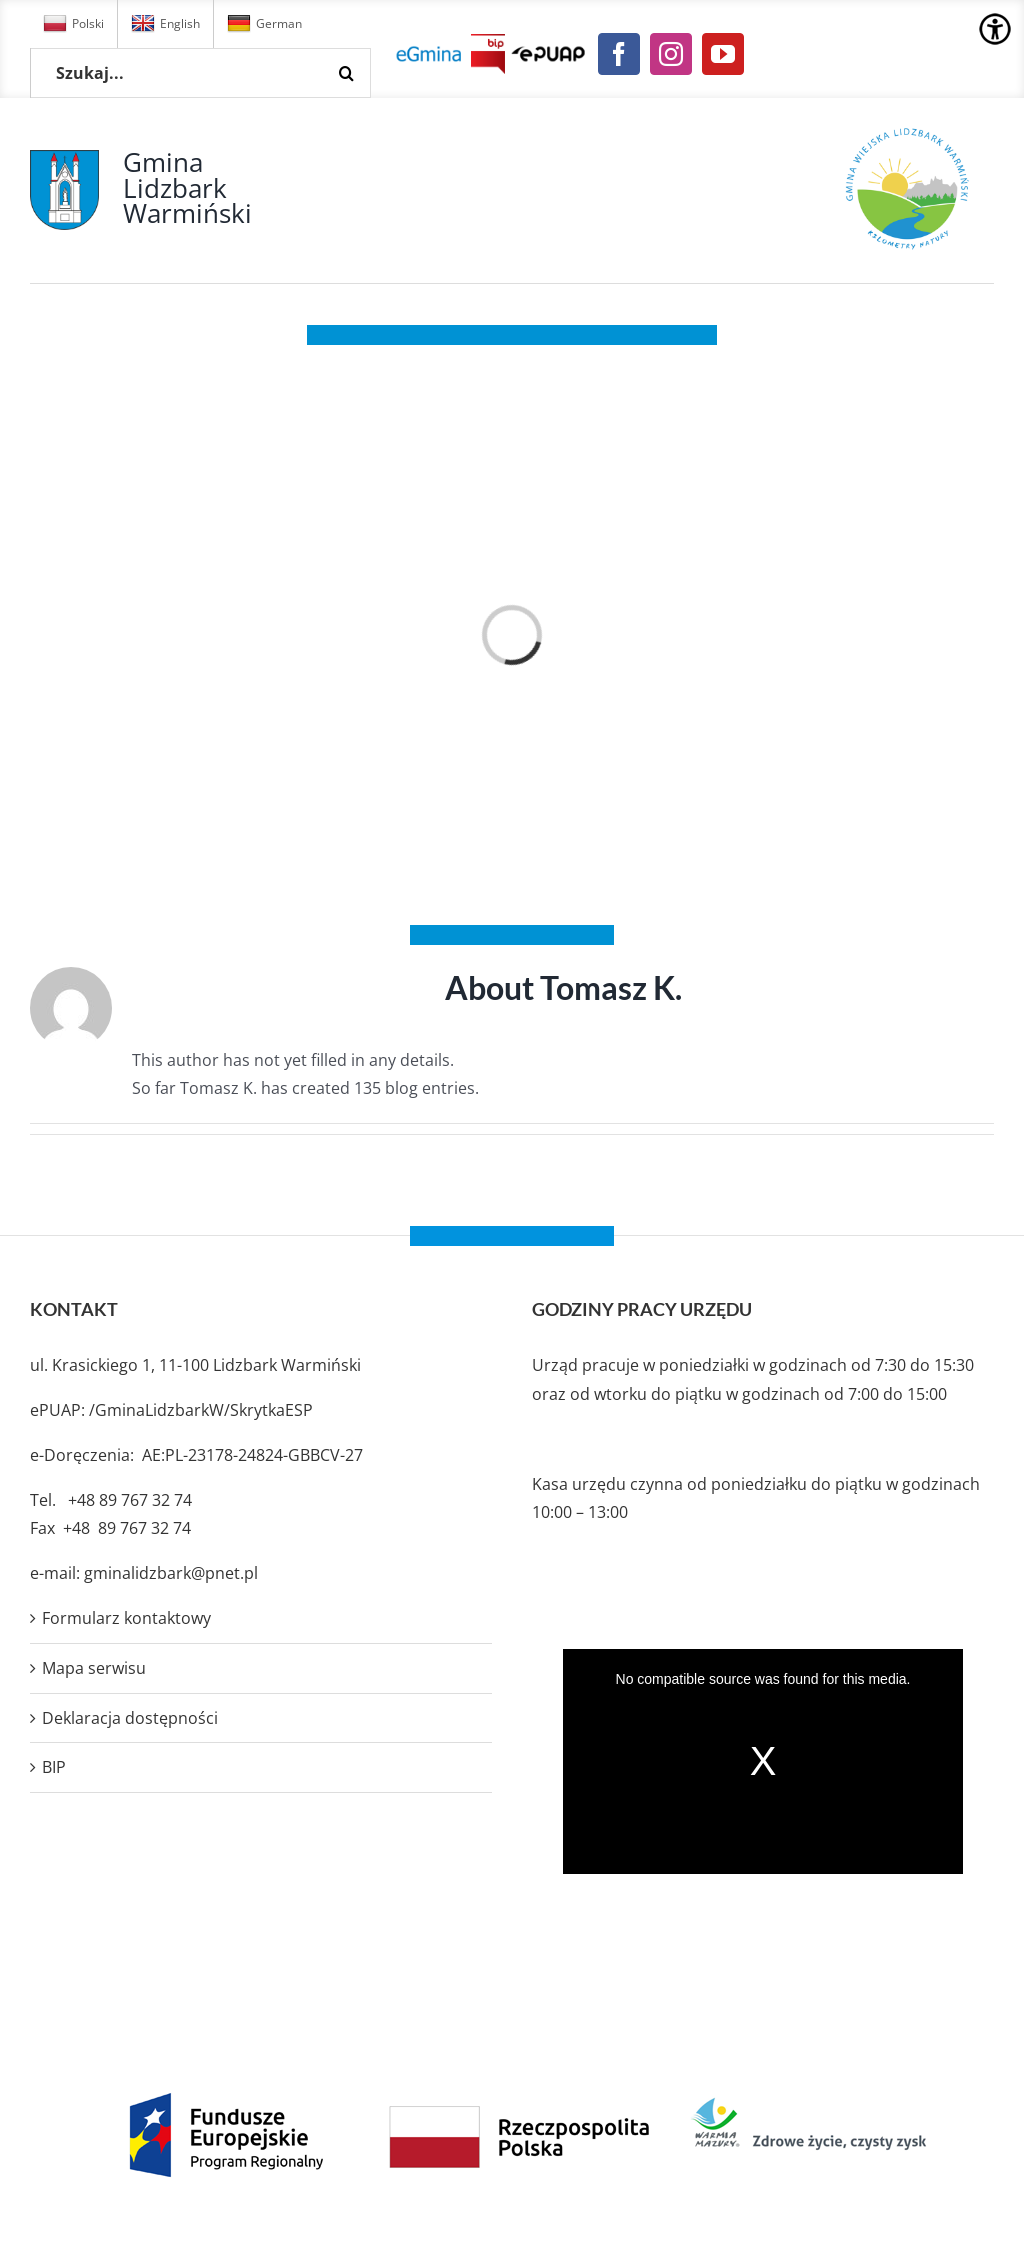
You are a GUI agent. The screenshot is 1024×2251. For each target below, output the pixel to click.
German (264, 24)
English (165, 24)
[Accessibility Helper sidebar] (995, 29)
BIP (54, 1767)
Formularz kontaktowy (126, 1618)
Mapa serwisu (94, 1668)
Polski (73, 24)
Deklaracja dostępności (130, 1718)
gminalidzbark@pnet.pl (171, 1573)
